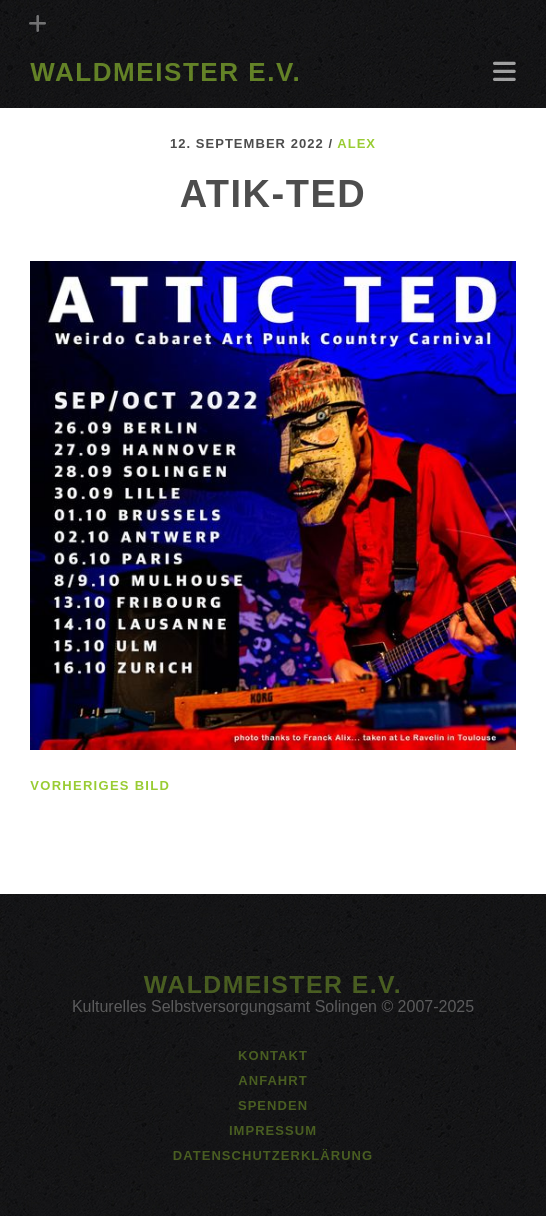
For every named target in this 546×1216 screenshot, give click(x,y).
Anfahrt (272, 1080)
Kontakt (273, 1055)
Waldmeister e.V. (165, 72)
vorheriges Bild (100, 785)
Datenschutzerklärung (273, 1155)
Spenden (273, 1105)
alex (356, 143)
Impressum (273, 1130)
